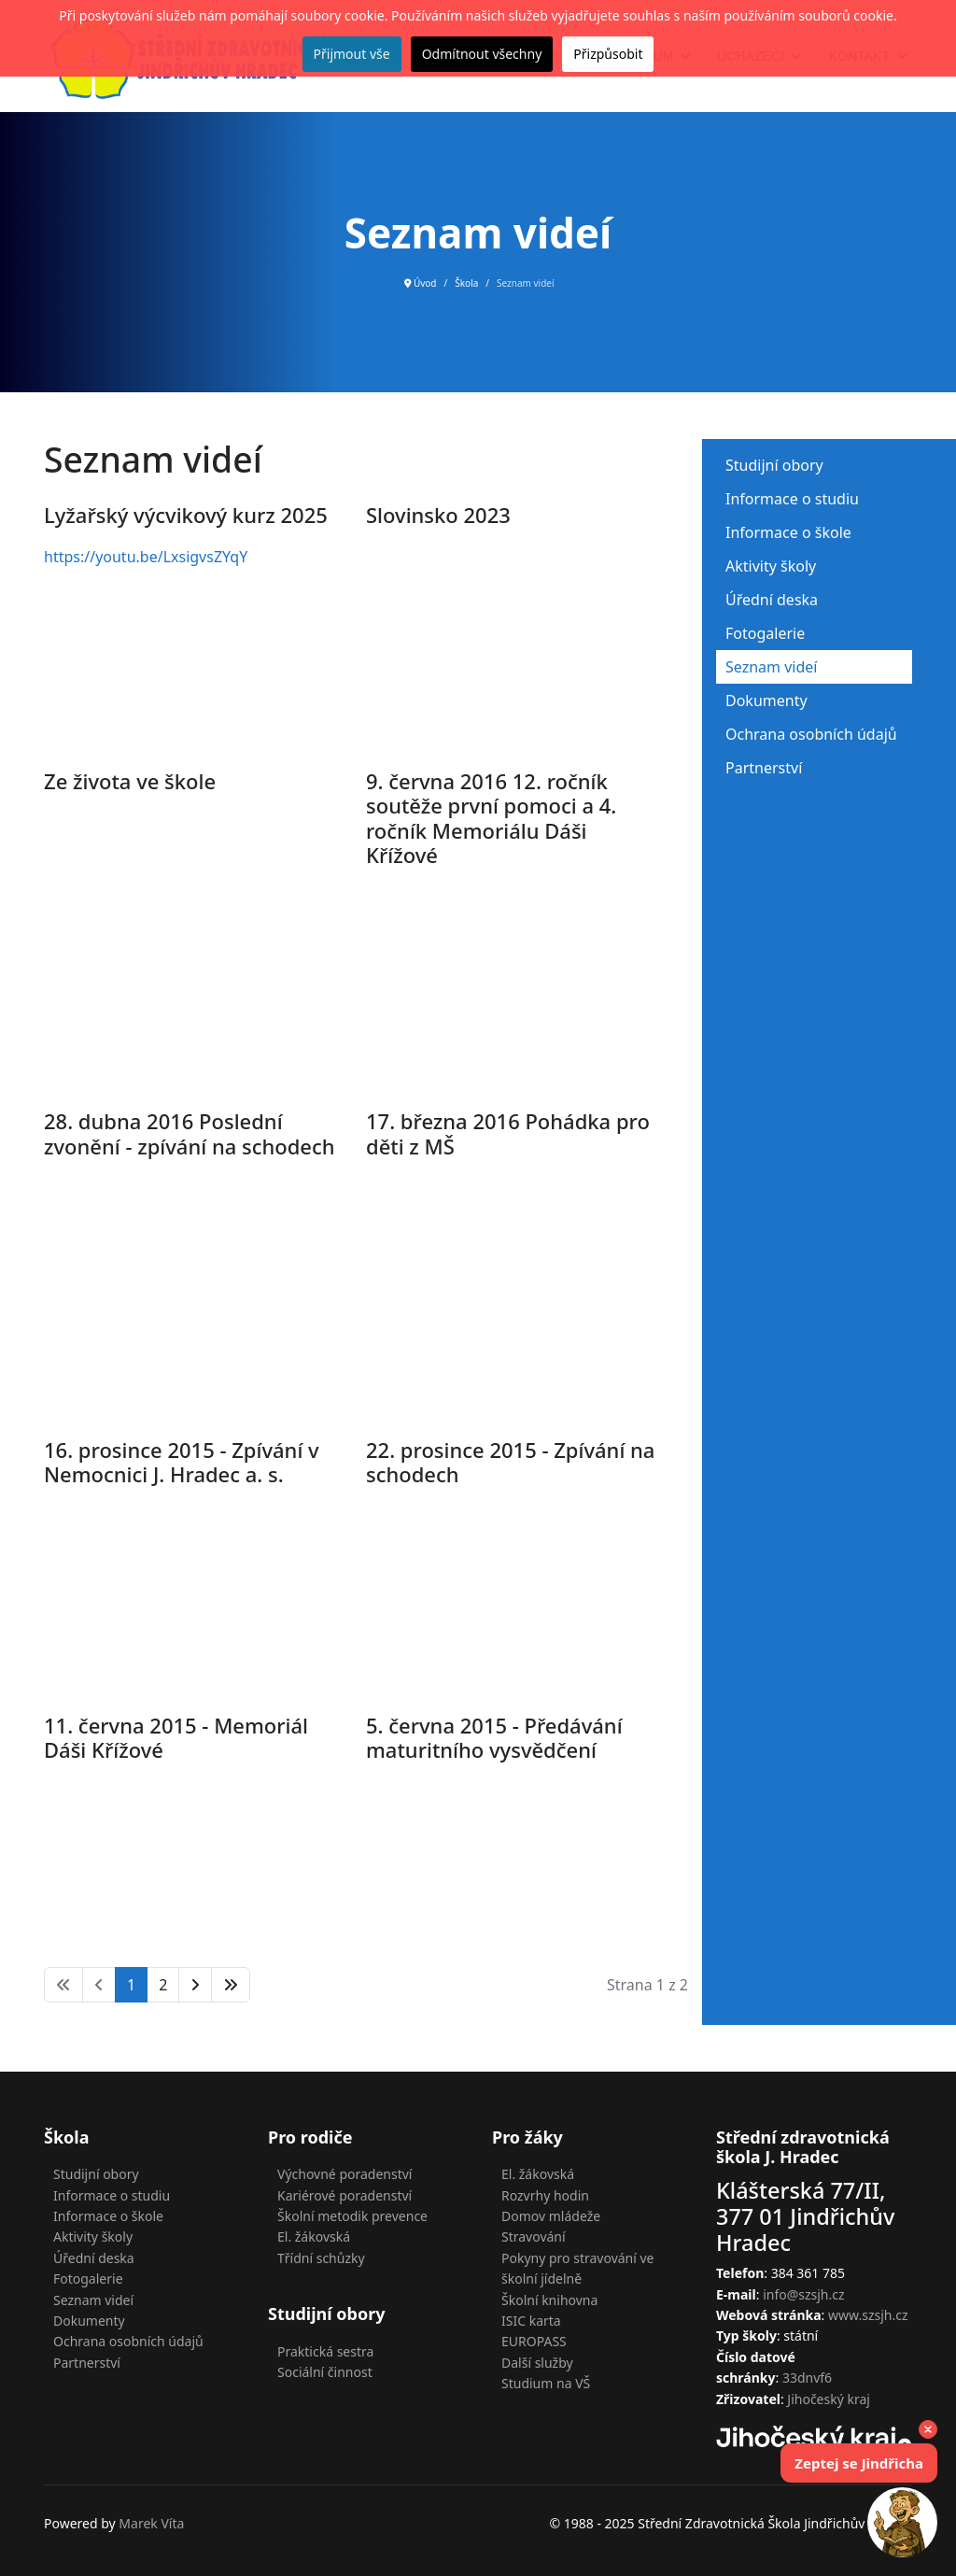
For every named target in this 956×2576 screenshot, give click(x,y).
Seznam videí (771, 667)
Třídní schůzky (321, 2258)
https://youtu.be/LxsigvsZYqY (145, 556)
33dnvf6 (807, 2377)
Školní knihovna (549, 2300)
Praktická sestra (325, 2351)
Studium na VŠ (545, 2383)
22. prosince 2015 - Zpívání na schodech (510, 1462)
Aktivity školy (770, 566)
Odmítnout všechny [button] (482, 54)
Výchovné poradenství (344, 2174)
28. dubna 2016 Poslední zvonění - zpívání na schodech (189, 1133)
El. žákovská (313, 2236)
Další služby (537, 2362)
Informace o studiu (792, 498)
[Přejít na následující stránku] (195, 1985)
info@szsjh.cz (803, 2294)
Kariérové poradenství (344, 2195)
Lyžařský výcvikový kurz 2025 (186, 515)
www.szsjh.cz (868, 2315)
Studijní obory (774, 465)
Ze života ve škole (130, 781)
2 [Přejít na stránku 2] (163, 1984)
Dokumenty (766, 700)
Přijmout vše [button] (352, 54)
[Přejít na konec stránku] (230, 1985)
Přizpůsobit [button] (607, 54)
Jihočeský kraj (828, 2399)
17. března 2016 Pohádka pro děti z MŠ (508, 1133)
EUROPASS (534, 2341)
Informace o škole (788, 532)
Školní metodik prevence (352, 2216)
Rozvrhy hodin (545, 2195)
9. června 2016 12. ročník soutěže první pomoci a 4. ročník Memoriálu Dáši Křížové (491, 818)
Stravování (533, 2236)
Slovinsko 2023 (438, 515)
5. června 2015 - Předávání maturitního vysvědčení (494, 1737)
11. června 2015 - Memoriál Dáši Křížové (176, 1737)
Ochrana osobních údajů (811, 734)
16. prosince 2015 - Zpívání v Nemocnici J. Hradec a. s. (181, 1462)
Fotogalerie (765, 633)
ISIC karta (531, 2320)
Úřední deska (771, 599)
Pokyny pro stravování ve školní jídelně (577, 2268)
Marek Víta (151, 2523)
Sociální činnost (325, 2372)
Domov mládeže (550, 2216)
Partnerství (763, 767)
